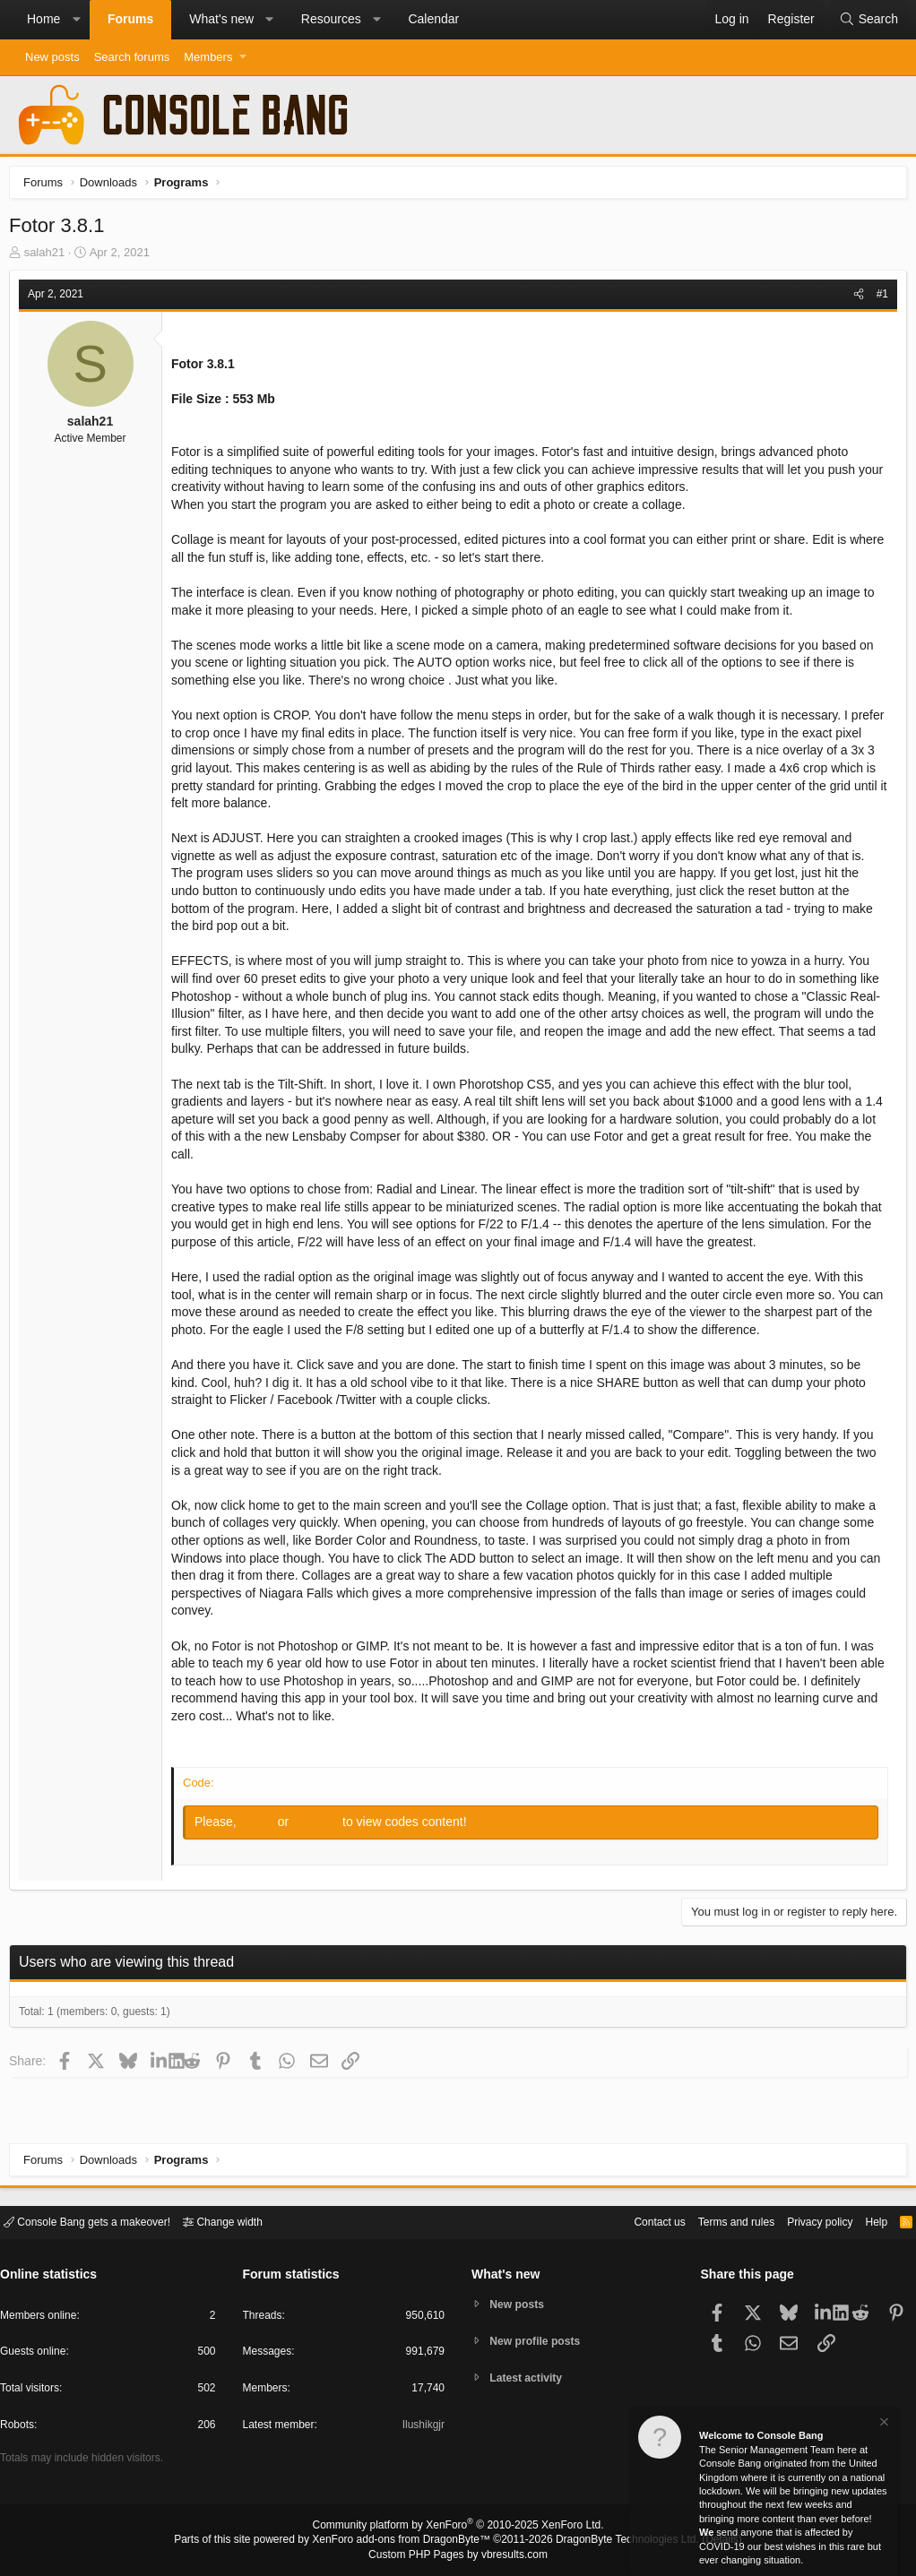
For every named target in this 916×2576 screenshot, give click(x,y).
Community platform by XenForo (458, 2527)
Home (43, 19)
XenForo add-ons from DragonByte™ (406, 2541)
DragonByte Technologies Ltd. (613, 2541)
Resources (331, 19)
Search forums (132, 57)
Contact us (632, 2220)
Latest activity (530, 2379)
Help (865, 2220)
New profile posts (539, 2341)
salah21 (49, 256)
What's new (221, 19)
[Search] (868, 19)
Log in (263, 1826)
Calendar (433, 19)
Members (208, 57)
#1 (878, 298)
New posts (52, 57)
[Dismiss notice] (883, 2424)
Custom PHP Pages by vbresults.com (458, 2555)
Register (322, 1826)
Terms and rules (714, 2220)
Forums (130, 19)
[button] (76, 19)
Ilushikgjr (422, 2427)
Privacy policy (804, 2220)
